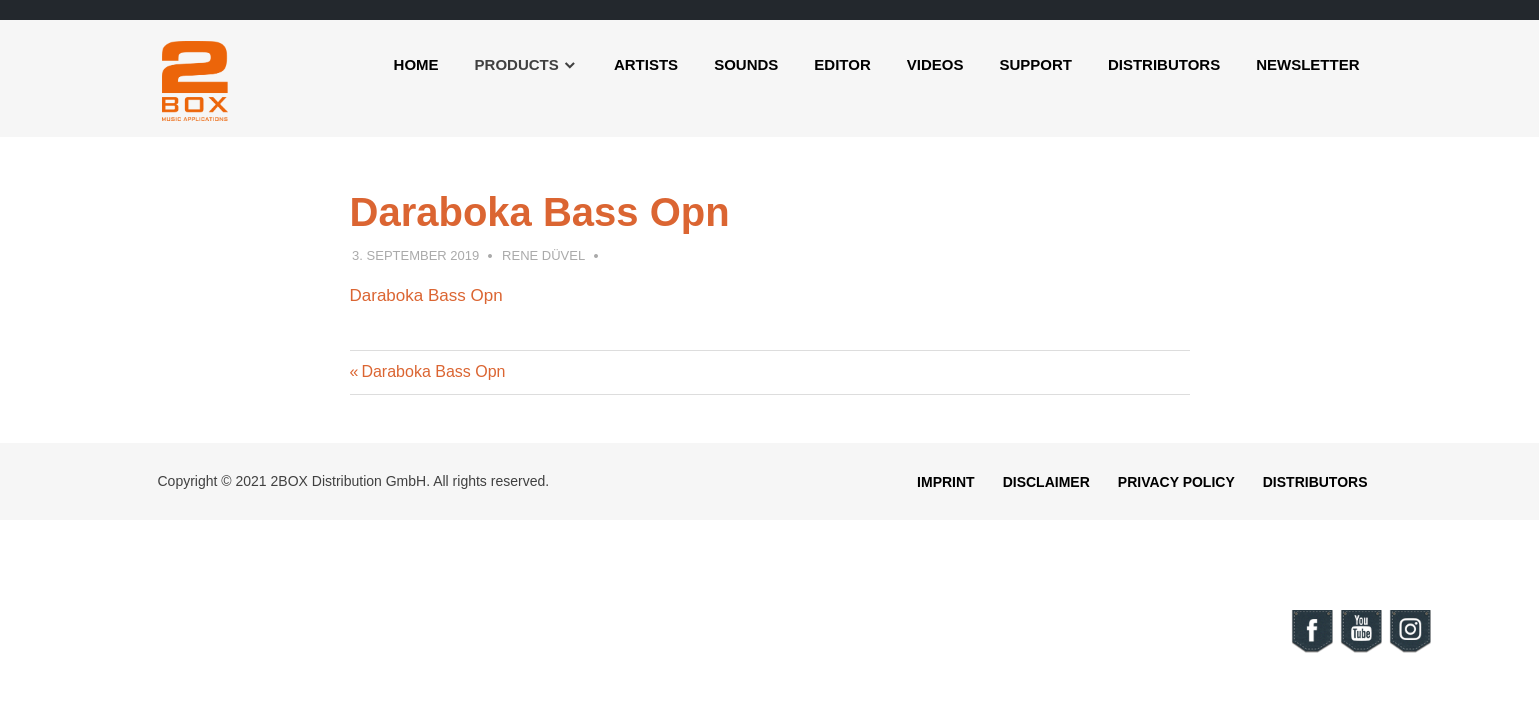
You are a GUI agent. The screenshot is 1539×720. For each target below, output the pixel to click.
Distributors (1164, 64)
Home (416, 64)
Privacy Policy (1176, 482)
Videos (935, 64)
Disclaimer (1046, 482)
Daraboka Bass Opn (426, 295)
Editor (842, 64)
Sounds (746, 64)
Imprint (946, 482)
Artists (646, 64)
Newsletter (1307, 64)
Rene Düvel (543, 255)
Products (517, 64)
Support (1035, 64)
